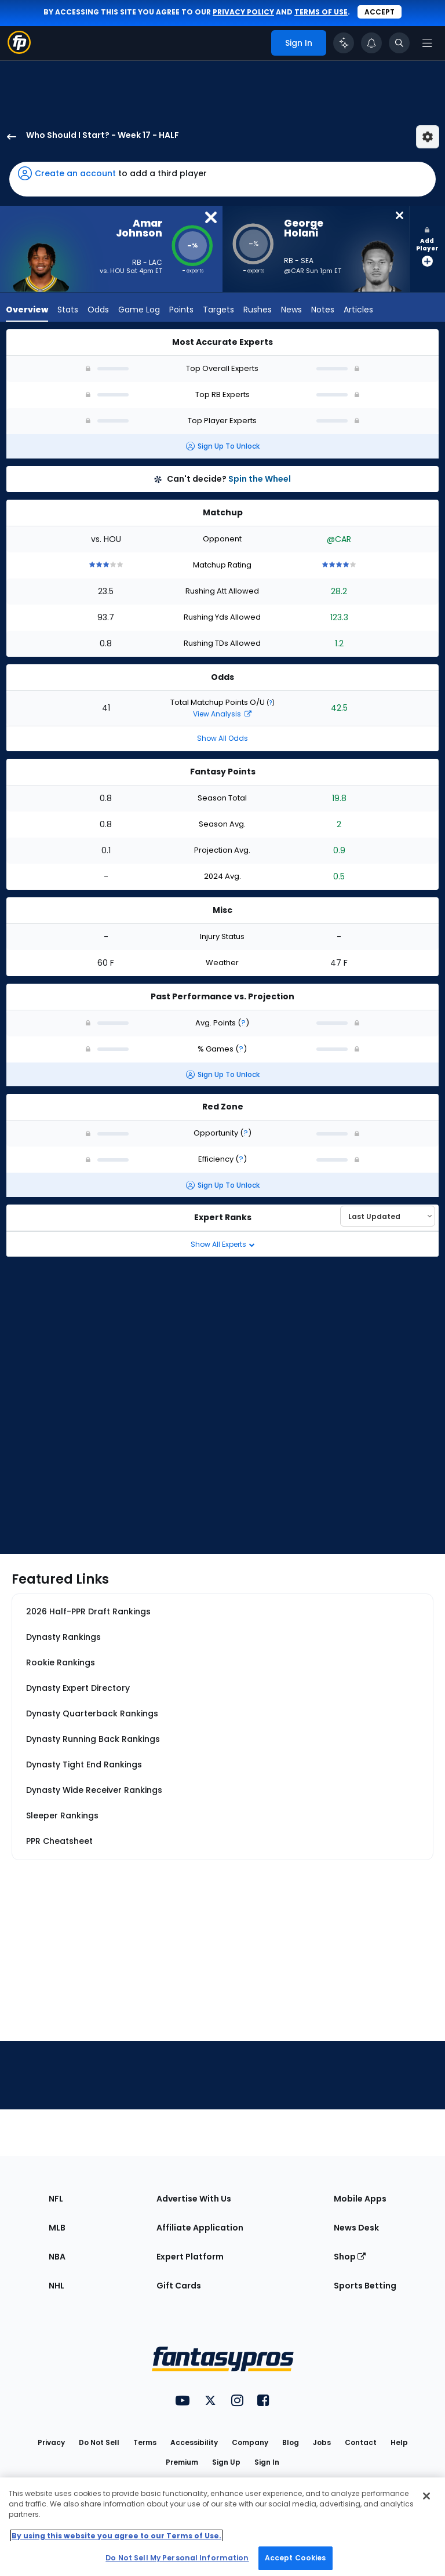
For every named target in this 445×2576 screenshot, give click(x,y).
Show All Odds (222, 738)
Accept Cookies (295, 2558)
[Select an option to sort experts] (387, 1216)
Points (181, 309)
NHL (56, 2285)
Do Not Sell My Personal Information (177, 2558)
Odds (98, 309)
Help (399, 2442)
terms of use (321, 12)
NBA (57, 2256)
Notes (322, 309)
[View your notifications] (371, 42)
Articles (358, 309)
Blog (290, 2442)
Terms (144, 2442)
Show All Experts (223, 1244)
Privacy (51, 2442)
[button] (222, 179)
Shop (350, 2256)
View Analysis (222, 714)
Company (250, 2442)
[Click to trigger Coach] (343, 42)
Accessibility (194, 2442)
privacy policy (243, 12)
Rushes (257, 309)
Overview (27, 309)
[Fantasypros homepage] (19, 51)
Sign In (266, 2462)
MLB (57, 2227)
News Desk (356, 2227)
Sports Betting (365, 2285)
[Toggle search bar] (399, 42)
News (291, 309)
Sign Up (226, 2462)
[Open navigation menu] (427, 42)
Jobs (322, 2442)
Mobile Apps (360, 2198)
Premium (182, 2462)
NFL (56, 2198)
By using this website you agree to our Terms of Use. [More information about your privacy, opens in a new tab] (116, 2536)
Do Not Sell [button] (99, 2442)
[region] (222, 2526)
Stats (67, 309)
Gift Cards (178, 2285)
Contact (361, 2442)
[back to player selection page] (8, 136)
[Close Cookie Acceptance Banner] (426, 2496)
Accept (379, 12)
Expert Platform (190, 2256)
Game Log (139, 309)
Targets (218, 309)
